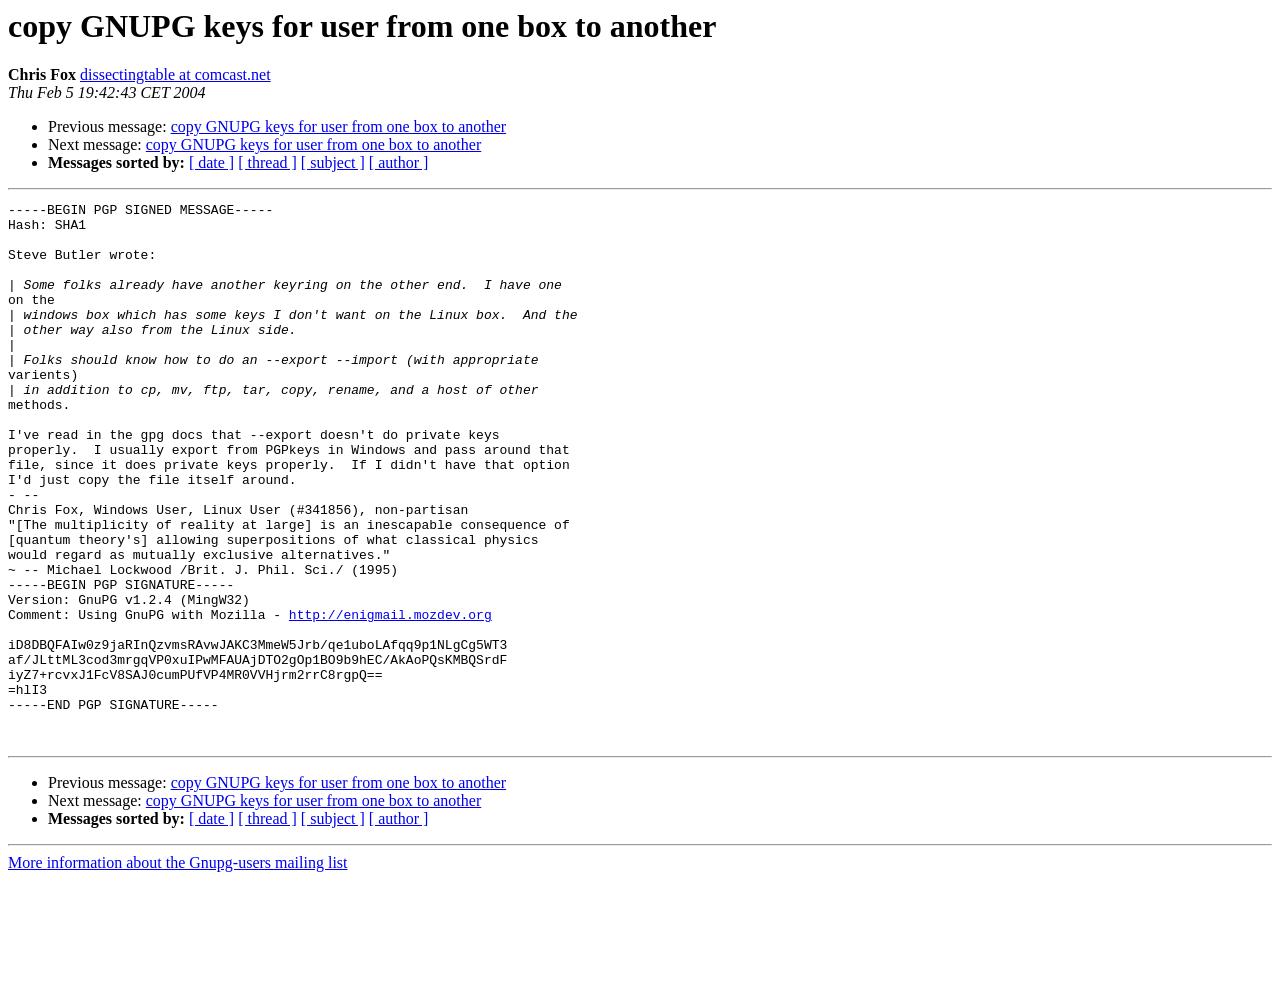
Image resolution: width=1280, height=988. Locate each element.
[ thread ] (267, 162)
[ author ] (399, 162)
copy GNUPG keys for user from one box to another (338, 126)
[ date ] (211, 162)
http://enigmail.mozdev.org (390, 698)
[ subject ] (333, 162)
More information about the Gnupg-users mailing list (178, 970)
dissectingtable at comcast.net (175, 74)
